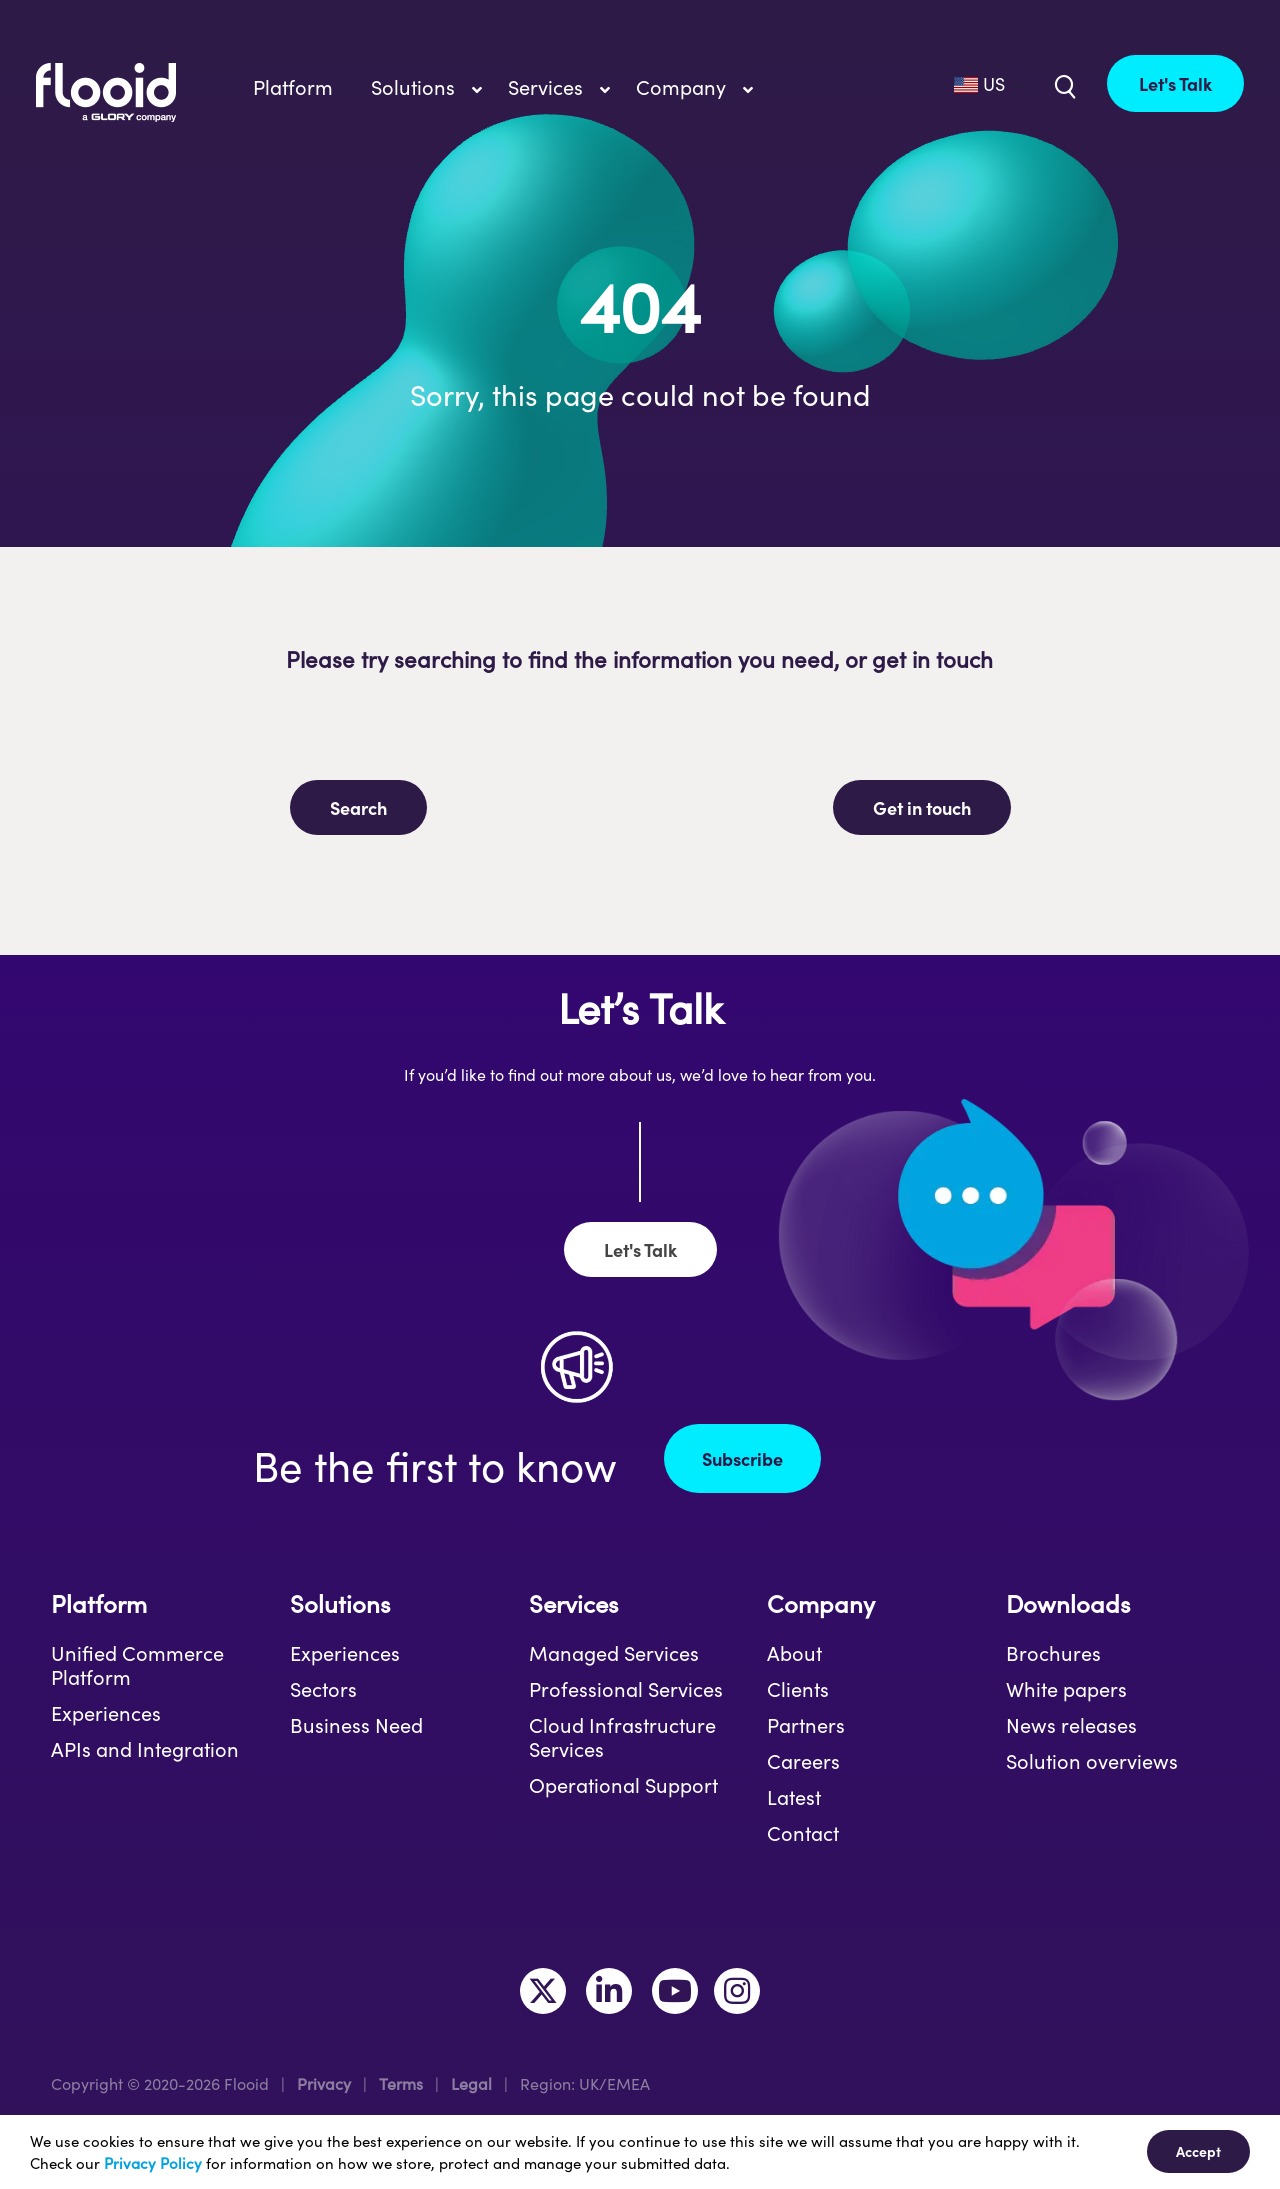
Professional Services (626, 1689)
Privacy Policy (153, 2163)
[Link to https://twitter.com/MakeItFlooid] (543, 1991)
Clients (798, 1689)
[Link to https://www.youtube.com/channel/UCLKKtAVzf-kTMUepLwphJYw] (675, 1991)
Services (573, 1603)
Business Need (356, 1725)
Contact (803, 1833)
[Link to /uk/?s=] (1063, 85)
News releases (1071, 1725)
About (794, 1653)
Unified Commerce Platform (137, 1665)
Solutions (340, 1603)
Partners (806, 1725)
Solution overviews (1092, 1761)
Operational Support (623, 1785)
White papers (1066, 1689)
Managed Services (614, 1653)
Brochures (1053, 1653)
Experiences (106, 1713)
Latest (794, 1797)
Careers (803, 1761)
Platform (99, 1603)
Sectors (323, 1689)
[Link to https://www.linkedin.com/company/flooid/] (609, 1991)
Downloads (1068, 1603)
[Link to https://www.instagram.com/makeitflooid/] (737, 1991)
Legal (471, 2083)
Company (821, 1603)
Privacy (324, 2083)
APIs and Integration (145, 1749)
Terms (401, 2083)
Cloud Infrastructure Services (622, 1737)
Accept (1198, 2151)
